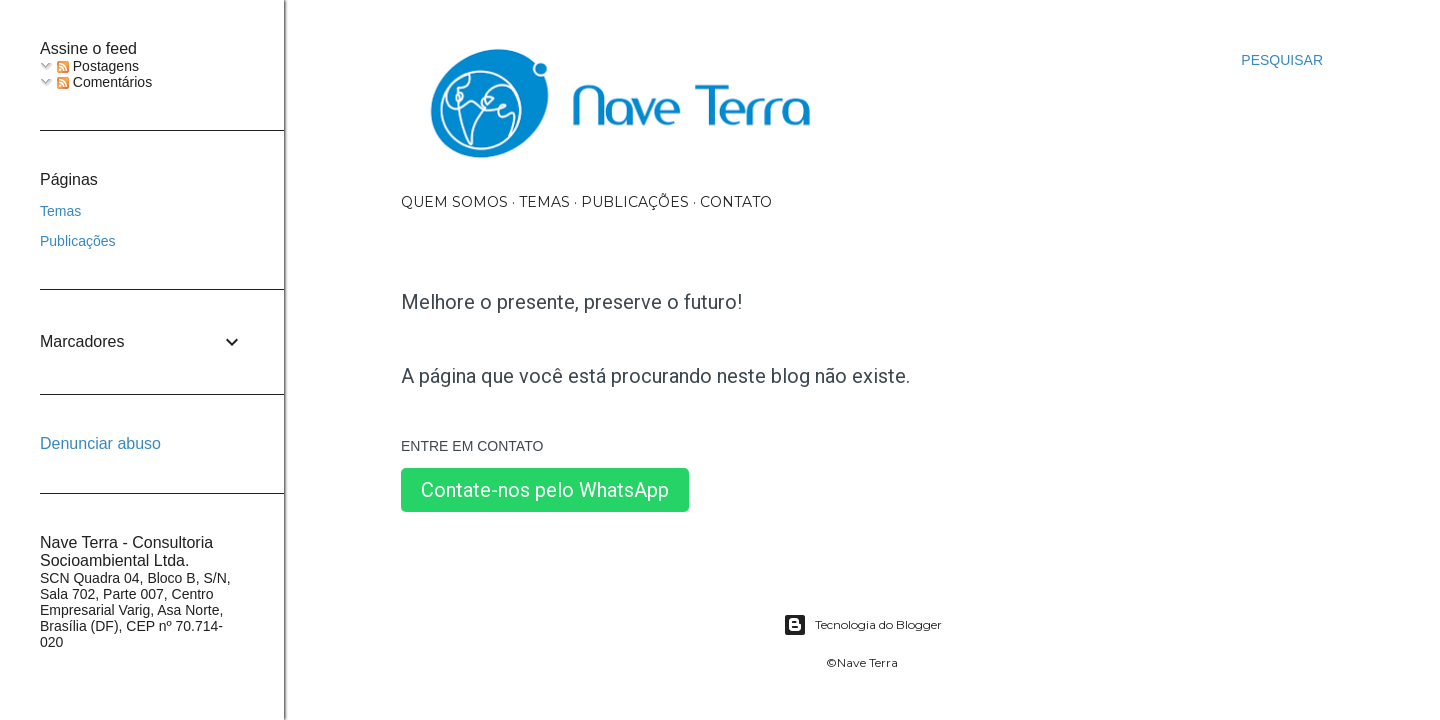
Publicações (635, 202)
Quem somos (454, 202)
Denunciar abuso (100, 443)
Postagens (98, 66)
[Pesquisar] (1282, 60)
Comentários (104, 82)
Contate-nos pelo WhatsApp (545, 490)
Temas (544, 202)
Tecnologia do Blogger (862, 625)
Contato (736, 202)
